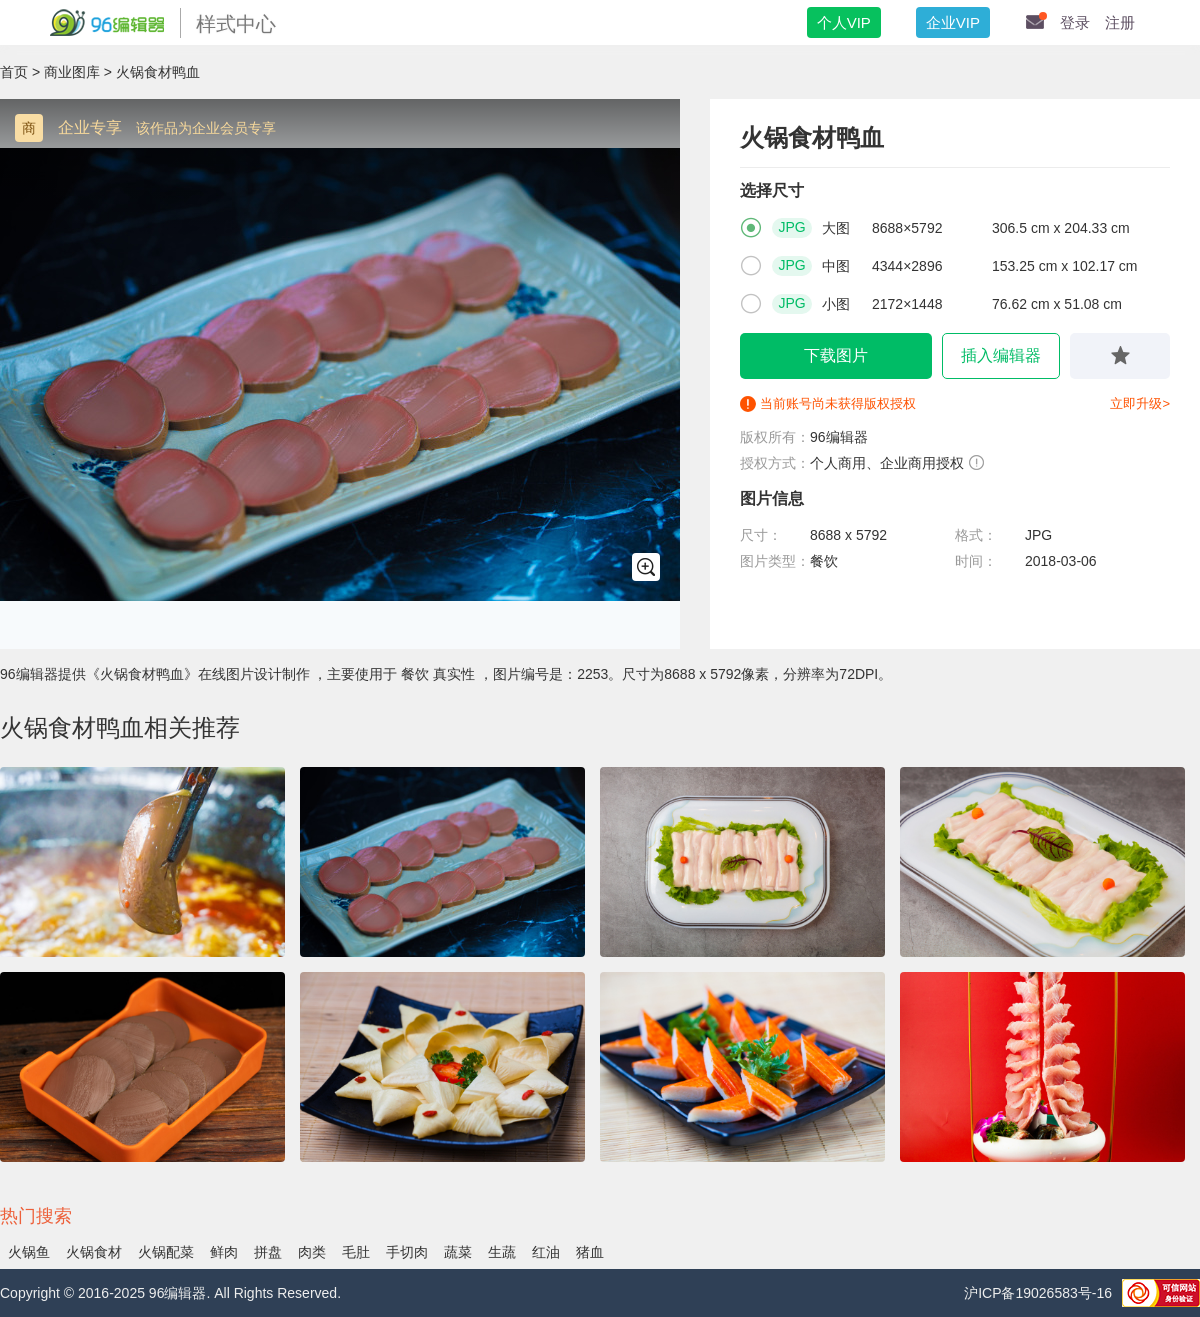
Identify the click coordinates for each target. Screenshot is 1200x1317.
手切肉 (407, 1252)
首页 (14, 72)
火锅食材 (94, 1252)
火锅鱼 (29, 1252)
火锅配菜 (166, 1252)
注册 (1120, 22)
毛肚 (356, 1252)
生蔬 (502, 1252)
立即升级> (1140, 403)
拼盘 (268, 1252)
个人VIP (844, 22)
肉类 (312, 1252)
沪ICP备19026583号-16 (1038, 1293)
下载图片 (836, 355)
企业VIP (953, 22)
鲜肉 (224, 1252)
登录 (1075, 22)
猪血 (590, 1252)
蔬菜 (458, 1252)
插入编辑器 (1001, 355)
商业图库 (72, 72)
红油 (546, 1252)
